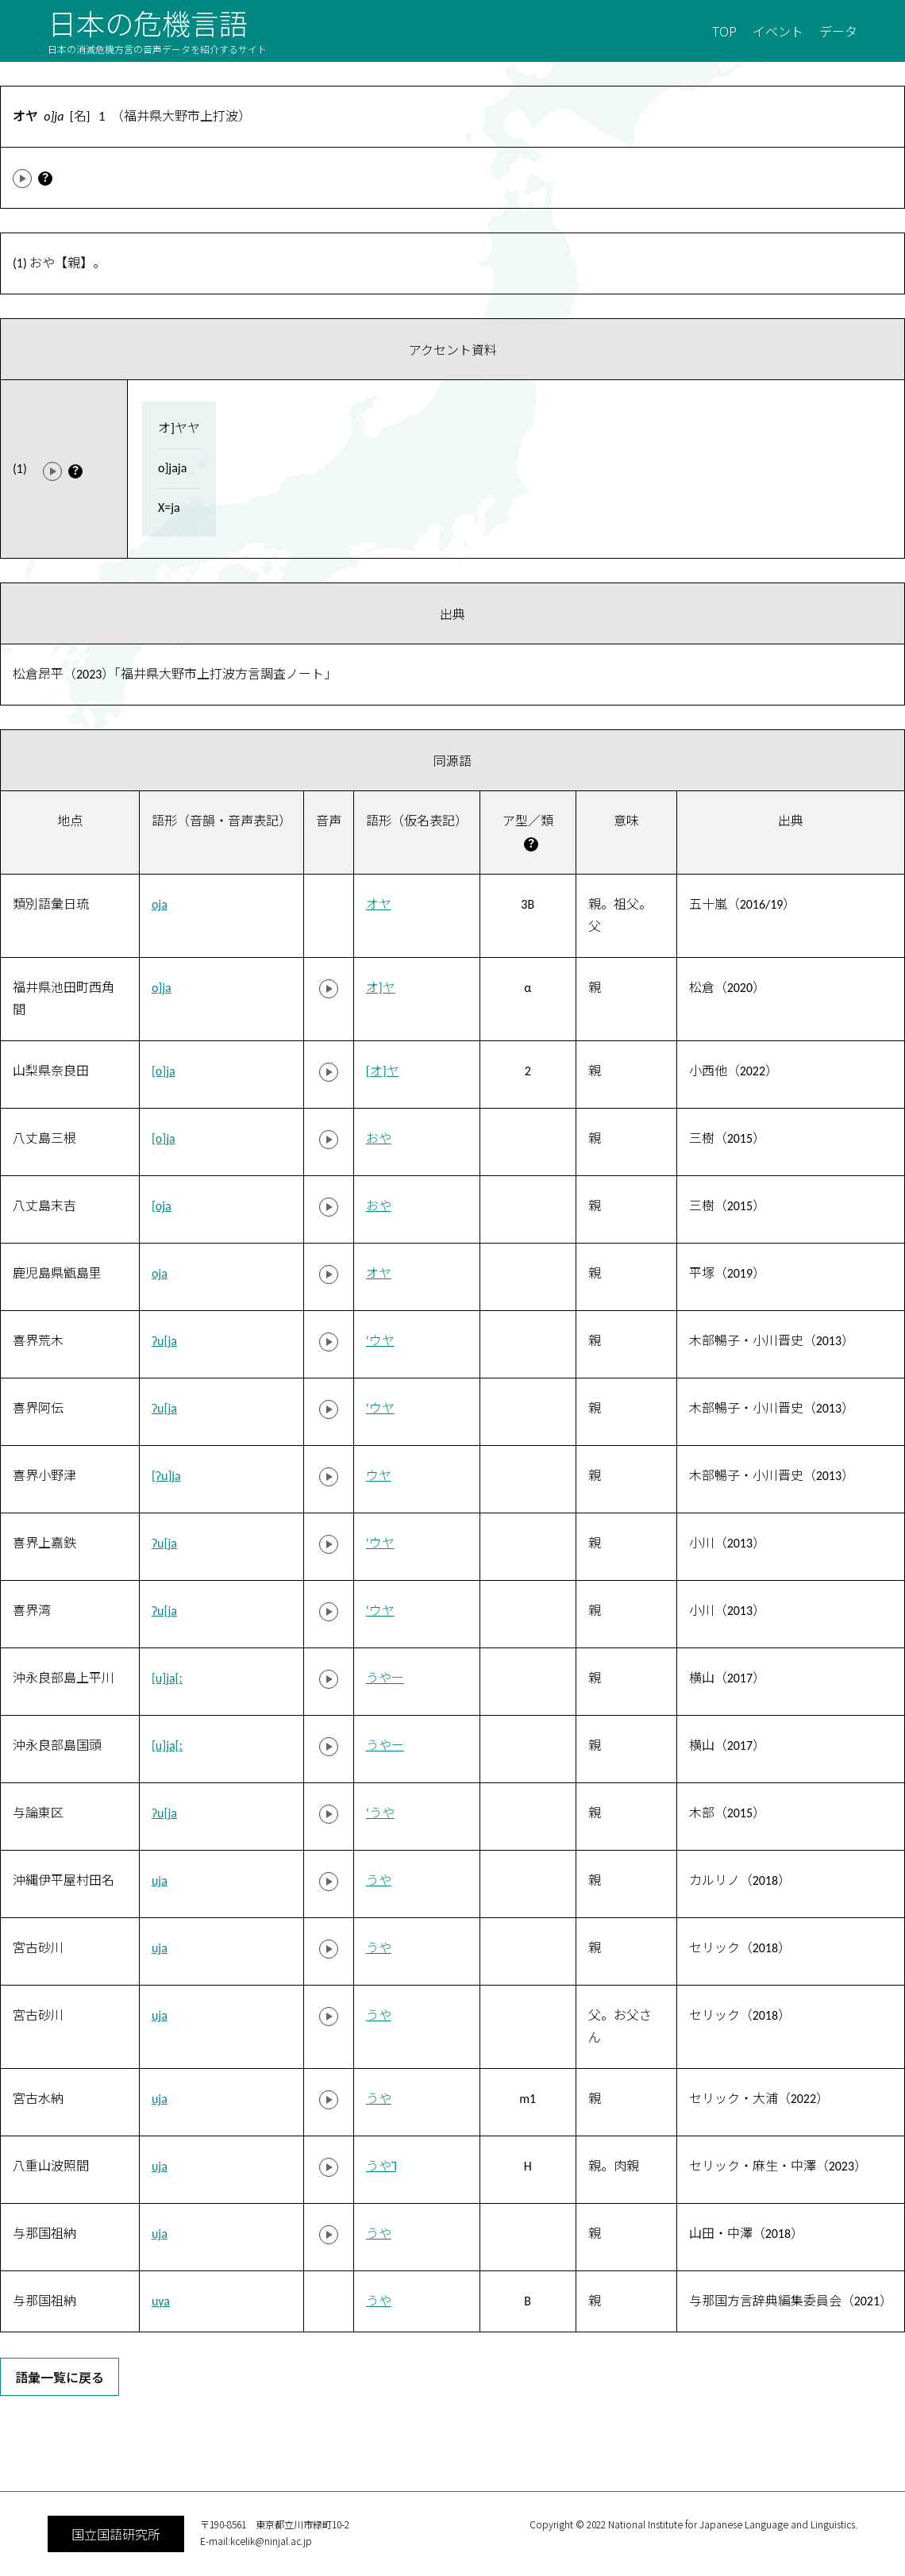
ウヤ (378, 1475)
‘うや (380, 1813)
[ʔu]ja (166, 1475)
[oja (161, 1205)
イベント (778, 30)
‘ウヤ (380, 1340)
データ (838, 30)
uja (160, 1880)
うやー (385, 1678)
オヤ (378, 904)
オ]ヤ (380, 987)
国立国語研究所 (115, 2533)
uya (161, 2301)
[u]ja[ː (167, 1678)
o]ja (161, 987)
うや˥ (381, 2166)
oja (160, 904)
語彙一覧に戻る (59, 2376)
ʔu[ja (164, 1340)
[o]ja (163, 1070)
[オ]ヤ (382, 1070)
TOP (724, 30)
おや (378, 1138)
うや (378, 1880)
